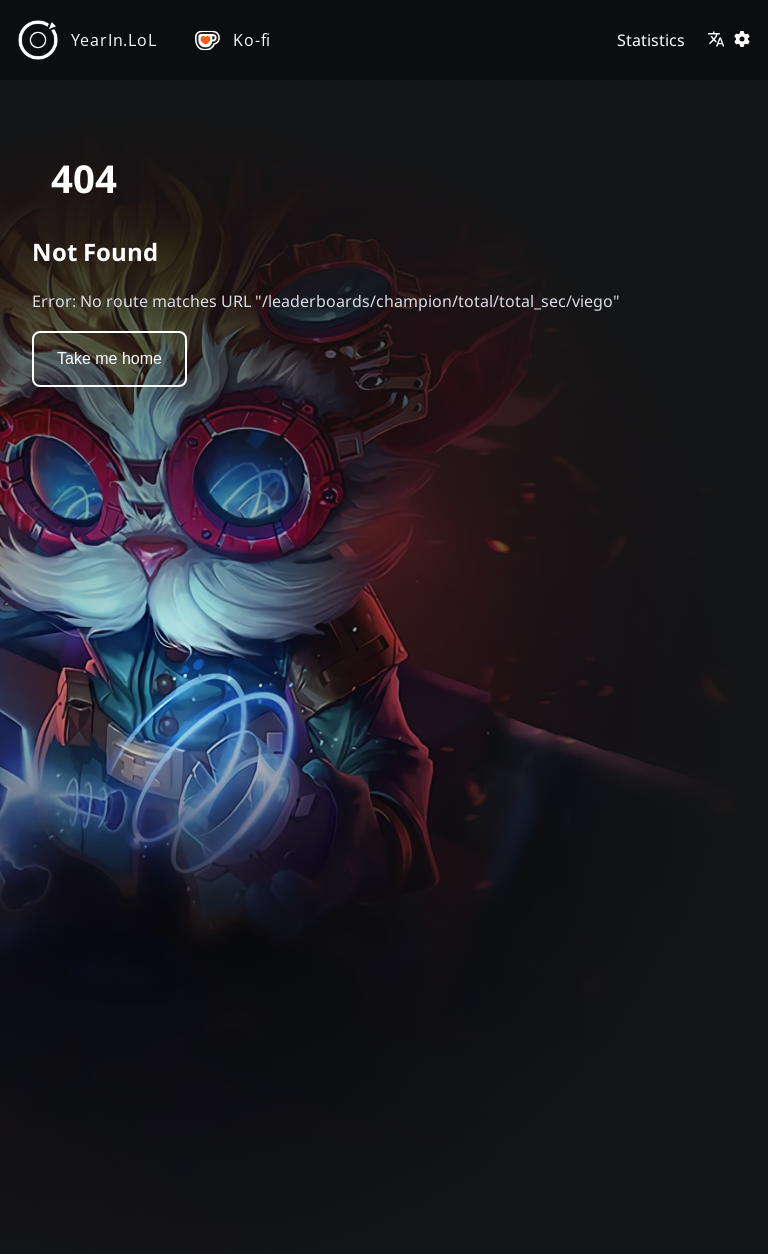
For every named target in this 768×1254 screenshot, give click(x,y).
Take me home (109, 358)
